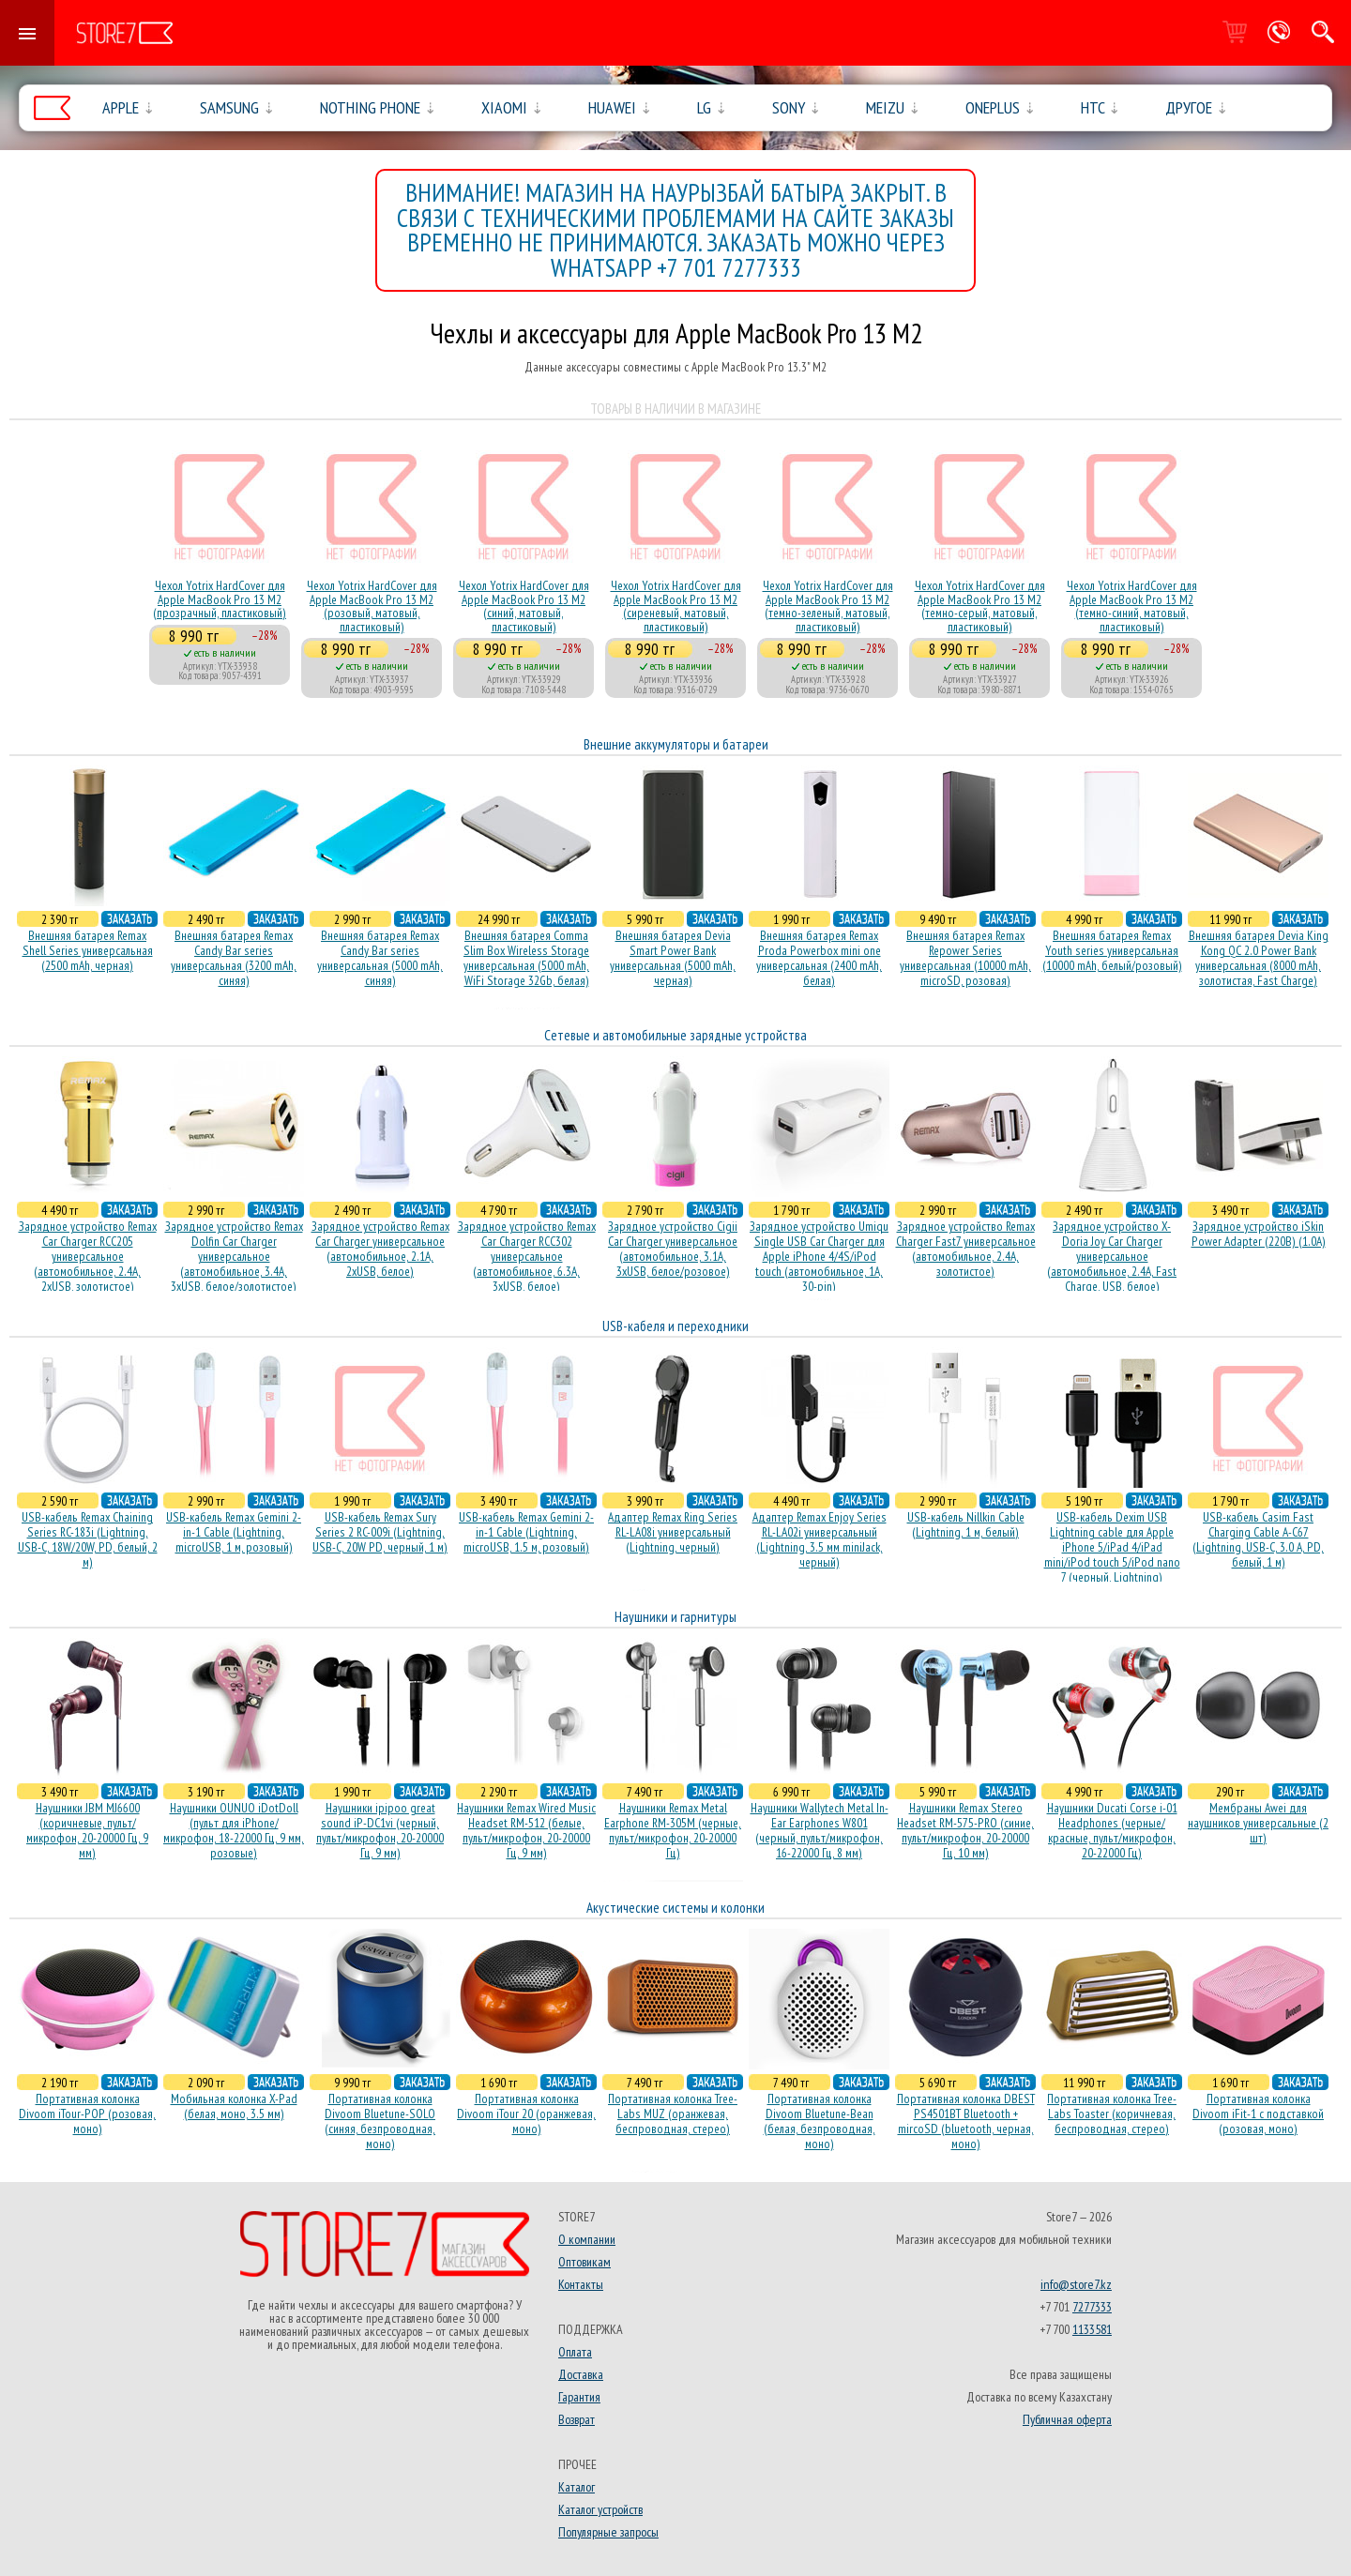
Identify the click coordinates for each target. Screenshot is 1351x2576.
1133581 (1092, 2329)
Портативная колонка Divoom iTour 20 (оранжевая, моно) (526, 2113)
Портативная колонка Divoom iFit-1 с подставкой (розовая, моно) (1258, 2113)
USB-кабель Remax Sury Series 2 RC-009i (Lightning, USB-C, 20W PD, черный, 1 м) (380, 1531)
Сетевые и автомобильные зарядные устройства (675, 1035)
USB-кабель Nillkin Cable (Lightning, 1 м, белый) (966, 1524)
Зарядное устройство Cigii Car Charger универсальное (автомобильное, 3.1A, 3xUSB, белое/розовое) (672, 1249)
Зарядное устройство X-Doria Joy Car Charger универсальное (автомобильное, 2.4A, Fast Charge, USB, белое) (1111, 1256)
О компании (586, 2239)
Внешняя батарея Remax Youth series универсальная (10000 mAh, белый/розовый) (1112, 950)
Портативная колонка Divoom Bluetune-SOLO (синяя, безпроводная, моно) (380, 2121)
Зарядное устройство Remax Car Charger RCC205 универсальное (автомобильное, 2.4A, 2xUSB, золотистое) (88, 1256)
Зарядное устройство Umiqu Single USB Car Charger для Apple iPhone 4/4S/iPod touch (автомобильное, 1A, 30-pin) (819, 1256)
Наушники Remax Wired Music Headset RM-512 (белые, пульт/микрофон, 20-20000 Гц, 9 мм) (526, 1830)
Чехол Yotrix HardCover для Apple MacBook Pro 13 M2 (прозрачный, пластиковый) (219, 599)
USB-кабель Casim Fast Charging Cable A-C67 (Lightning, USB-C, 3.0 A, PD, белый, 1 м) (1258, 1539)
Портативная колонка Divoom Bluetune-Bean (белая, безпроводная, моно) (819, 2121)
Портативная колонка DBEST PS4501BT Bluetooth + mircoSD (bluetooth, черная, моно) (966, 2121)
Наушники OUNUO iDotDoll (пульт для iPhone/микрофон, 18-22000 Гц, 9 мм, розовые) (233, 1830)
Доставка (580, 2374)
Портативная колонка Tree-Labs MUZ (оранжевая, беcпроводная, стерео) (672, 2113)
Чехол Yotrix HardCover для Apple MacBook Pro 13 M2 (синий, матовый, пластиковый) (524, 605)
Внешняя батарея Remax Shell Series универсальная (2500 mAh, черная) (88, 950)
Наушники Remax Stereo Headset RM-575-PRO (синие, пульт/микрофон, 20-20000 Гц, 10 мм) (965, 1830)
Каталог (576, 2486)
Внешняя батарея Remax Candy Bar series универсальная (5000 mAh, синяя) (380, 958)
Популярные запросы (608, 2531)
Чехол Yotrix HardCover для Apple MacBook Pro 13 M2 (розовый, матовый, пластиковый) (372, 605)
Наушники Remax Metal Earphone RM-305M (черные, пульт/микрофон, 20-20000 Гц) (672, 1830)
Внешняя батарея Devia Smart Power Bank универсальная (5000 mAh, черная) (673, 958)
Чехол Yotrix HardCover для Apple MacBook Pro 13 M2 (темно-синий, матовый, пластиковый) (1132, 605)
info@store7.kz (1076, 2284)
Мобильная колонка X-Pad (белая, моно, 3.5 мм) (234, 2106)
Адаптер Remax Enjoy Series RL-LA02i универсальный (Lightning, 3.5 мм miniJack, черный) (819, 1539)
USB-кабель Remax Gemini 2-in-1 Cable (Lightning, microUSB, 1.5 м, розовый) (526, 1531)
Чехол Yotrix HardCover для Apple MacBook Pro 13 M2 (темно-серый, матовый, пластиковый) (980, 605)
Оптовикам (584, 2261)
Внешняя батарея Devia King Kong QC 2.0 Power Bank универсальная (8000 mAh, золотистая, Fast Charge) (1258, 958)
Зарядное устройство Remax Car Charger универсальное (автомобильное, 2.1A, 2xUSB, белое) (380, 1249)
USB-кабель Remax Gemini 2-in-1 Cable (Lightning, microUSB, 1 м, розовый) (233, 1531)
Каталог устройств (600, 2509)
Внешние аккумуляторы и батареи (676, 744)
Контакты (580, 2284)
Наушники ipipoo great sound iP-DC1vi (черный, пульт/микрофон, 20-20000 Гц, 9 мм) (380, 1830)
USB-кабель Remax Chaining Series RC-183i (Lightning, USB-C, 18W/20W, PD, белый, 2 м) (88, 1539)
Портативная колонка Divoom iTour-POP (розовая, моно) (87, 2113)
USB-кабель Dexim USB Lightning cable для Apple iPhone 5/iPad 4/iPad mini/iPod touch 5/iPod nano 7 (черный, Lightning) (1112, 1546)
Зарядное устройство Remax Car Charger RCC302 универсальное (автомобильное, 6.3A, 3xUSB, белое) (527, 1256)
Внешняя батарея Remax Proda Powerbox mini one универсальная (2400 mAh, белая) (819, 958)
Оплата (575, 2351)
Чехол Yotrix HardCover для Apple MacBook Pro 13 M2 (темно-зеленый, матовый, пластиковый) (828, 605)
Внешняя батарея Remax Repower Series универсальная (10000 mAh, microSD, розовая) (965, 958)
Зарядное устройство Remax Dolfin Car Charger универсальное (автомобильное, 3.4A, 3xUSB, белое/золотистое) (234, 1256)
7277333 (1092, 2306)
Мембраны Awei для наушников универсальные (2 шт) (1258, 1822)
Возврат (576, 2419)
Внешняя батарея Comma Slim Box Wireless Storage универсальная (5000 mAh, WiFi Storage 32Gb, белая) (526, 958)
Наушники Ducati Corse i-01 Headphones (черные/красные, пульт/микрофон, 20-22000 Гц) (1112, 1830)
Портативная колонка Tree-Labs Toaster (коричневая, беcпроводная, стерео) (1111, 2113)
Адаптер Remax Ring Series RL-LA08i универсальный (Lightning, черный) (672, 1531)
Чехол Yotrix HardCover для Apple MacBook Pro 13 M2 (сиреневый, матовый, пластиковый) (676, 605)
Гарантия (579, 2396)
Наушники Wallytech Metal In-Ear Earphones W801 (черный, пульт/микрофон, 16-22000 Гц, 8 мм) (819, 1830)
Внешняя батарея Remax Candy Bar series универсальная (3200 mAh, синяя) (233, 958)
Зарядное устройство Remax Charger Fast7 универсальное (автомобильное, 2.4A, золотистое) (966, 1249)
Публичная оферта (1067, 2419)
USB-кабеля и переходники (675, 1326)
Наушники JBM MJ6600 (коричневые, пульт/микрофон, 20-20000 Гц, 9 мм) (87, 1830)
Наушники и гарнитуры (675, 1617)
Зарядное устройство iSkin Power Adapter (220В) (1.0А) (1259, 1234)
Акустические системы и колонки (675, 1908)
